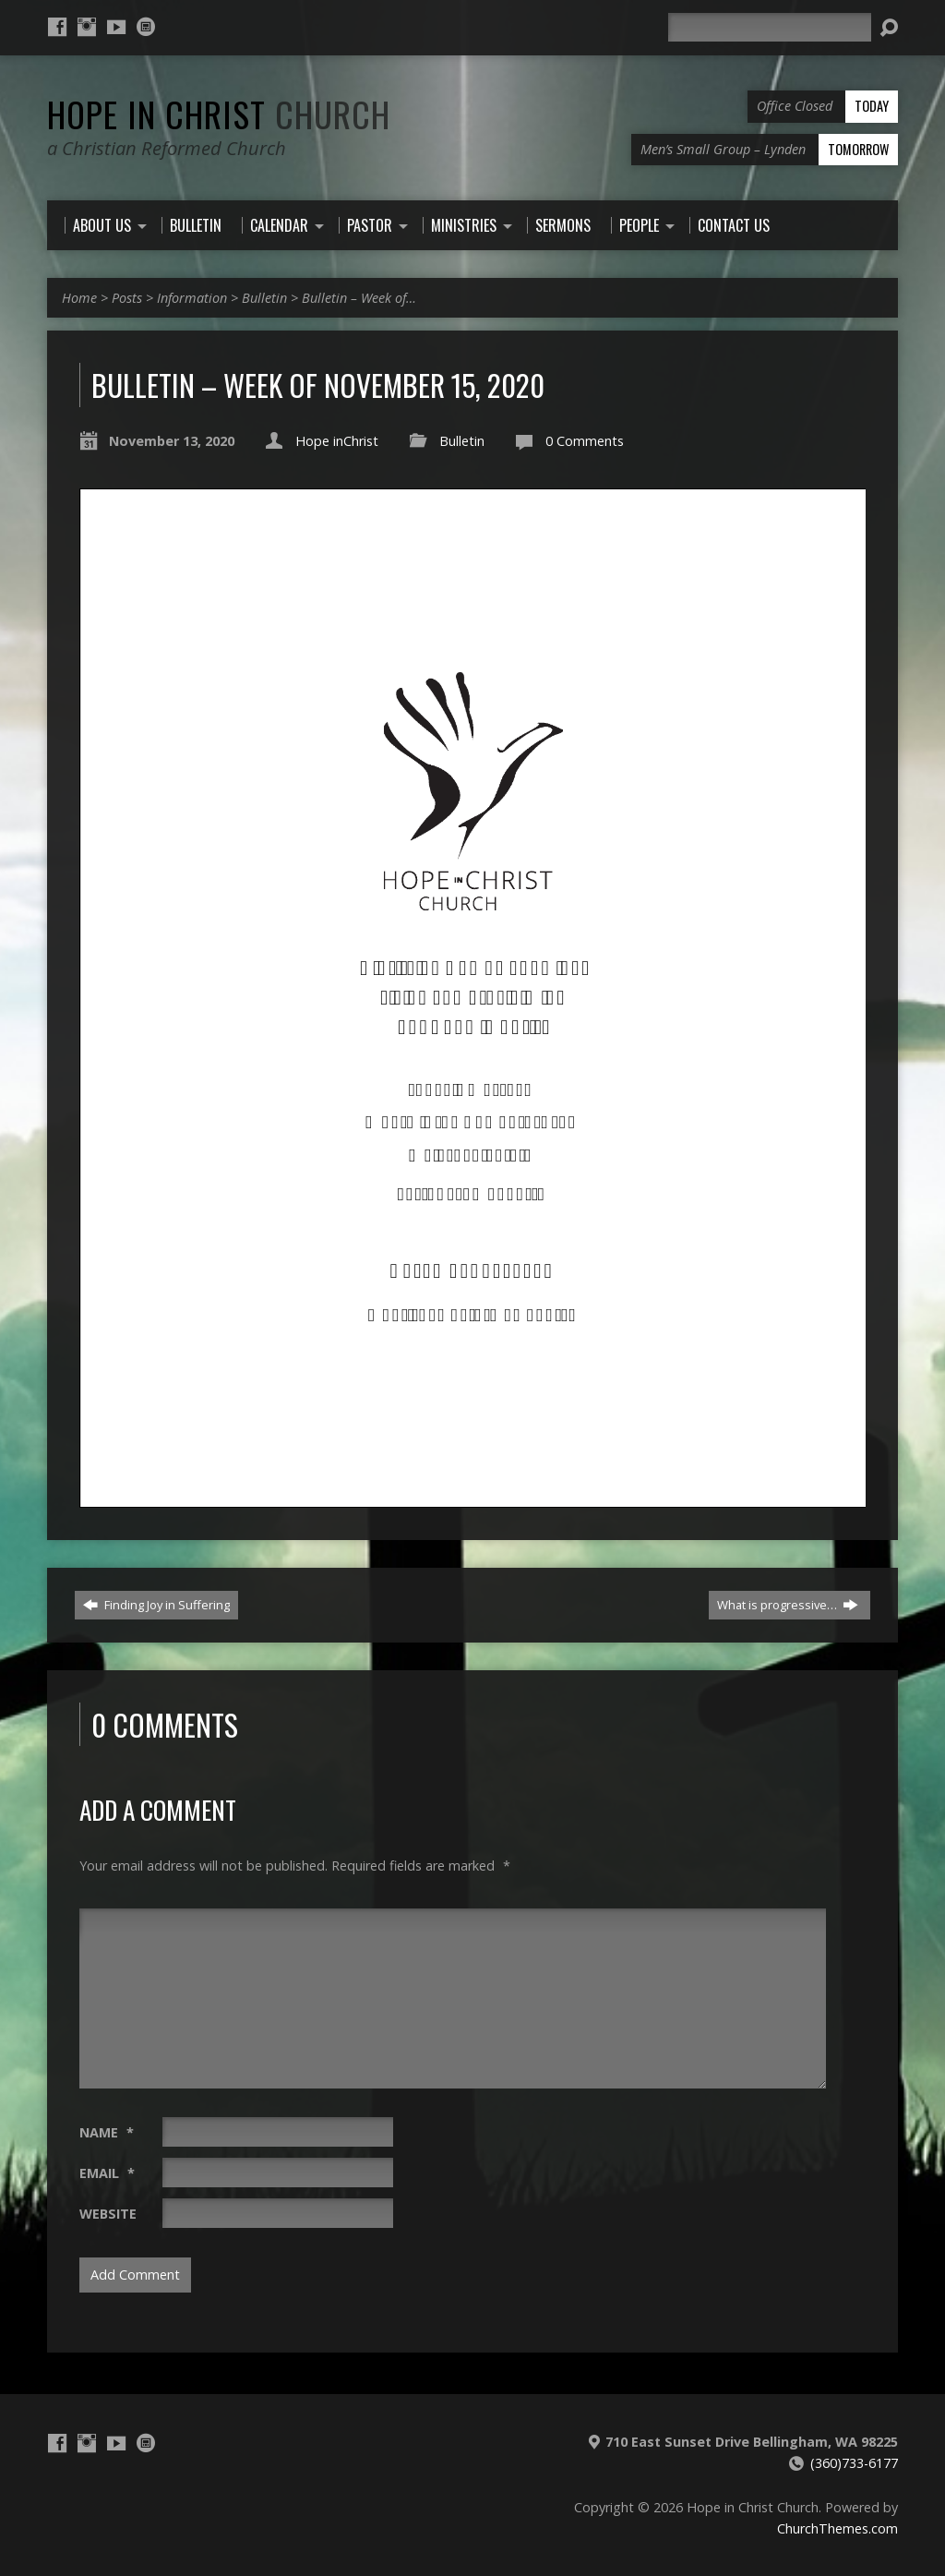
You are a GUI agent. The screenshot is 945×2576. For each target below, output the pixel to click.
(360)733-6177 (854, 2463)
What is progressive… (787, 1604)
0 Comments (584, 441)
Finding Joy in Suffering (156, 1604)
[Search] (769, 27)
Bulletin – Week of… (359, 298)
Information (192, 298)
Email (107, 2173)
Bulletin (264, 298)
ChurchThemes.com (837, 2528)
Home (79, 298)
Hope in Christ (218, 113)
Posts (127, 298)
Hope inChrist (336, 441)
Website (108, 2213)
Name (106, 2132)
